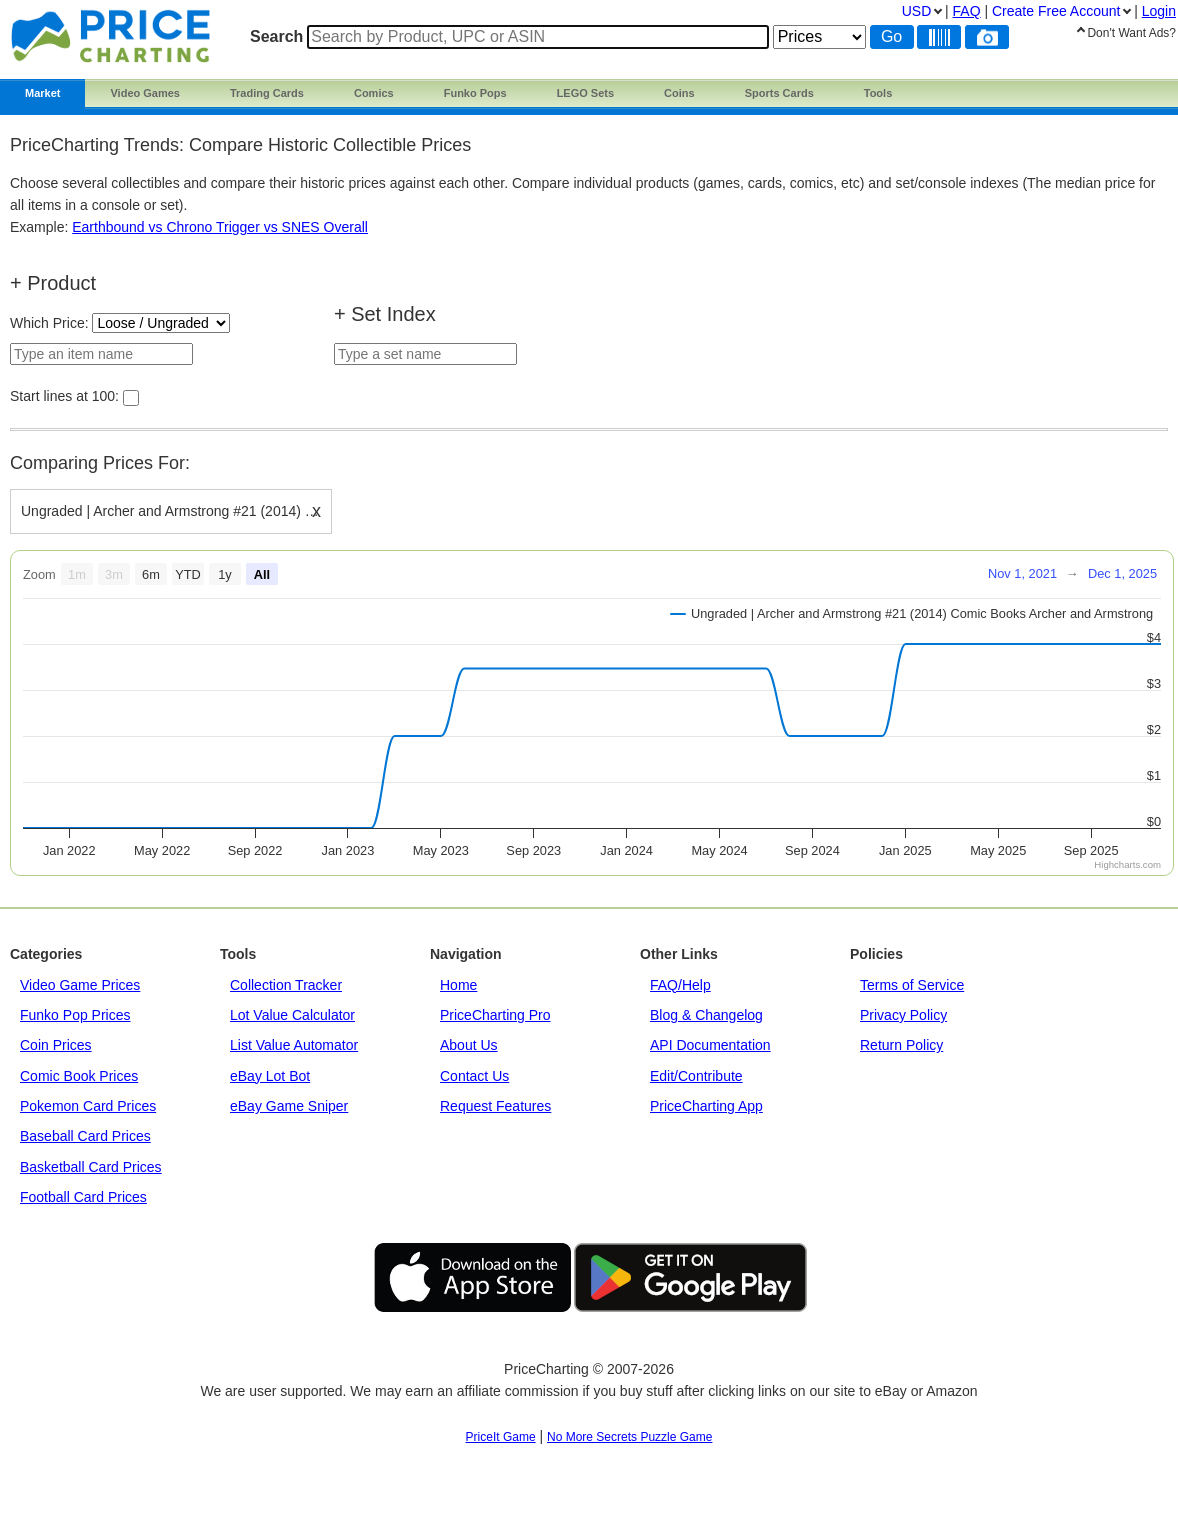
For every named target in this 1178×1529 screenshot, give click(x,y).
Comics (374, 93)
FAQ (967, 11)
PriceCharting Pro (495, 1015)
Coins (679, 93)
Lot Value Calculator (292, 1015)
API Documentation (710, 1045)
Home (458, 985)
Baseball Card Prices (85, 1136)
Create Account (1056, 11)
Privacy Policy (903, 1015)
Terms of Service (912, 985)
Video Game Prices (80, 985)
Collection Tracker (286, 985)
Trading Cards (267, 93)
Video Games (145, 93)
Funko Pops (475, 93)
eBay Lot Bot (270, 1076)
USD (917, 11)
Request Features (495, 1106)
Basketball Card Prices (91, 1167)
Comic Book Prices (79, 1076)
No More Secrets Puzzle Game (629, 1437)
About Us (469, 1045)
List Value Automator (294, 1045)
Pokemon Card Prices (88, 1106)
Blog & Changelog (706, 1015)
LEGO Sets (585, 93)
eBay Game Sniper (289, 1106)
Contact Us (474, 1076)
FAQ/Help (680, 985)
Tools (878, 93)
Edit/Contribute (696, 1076)
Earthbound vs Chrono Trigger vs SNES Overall (220, 227)
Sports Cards (779, 93)
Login (1159, 11)
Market (42, 93)
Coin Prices (56, 1045)
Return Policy (901, 1045)
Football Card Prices (83, 1197)
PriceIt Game (501, 1437)
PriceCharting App (706, 1106)
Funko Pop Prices (75, 1015)
